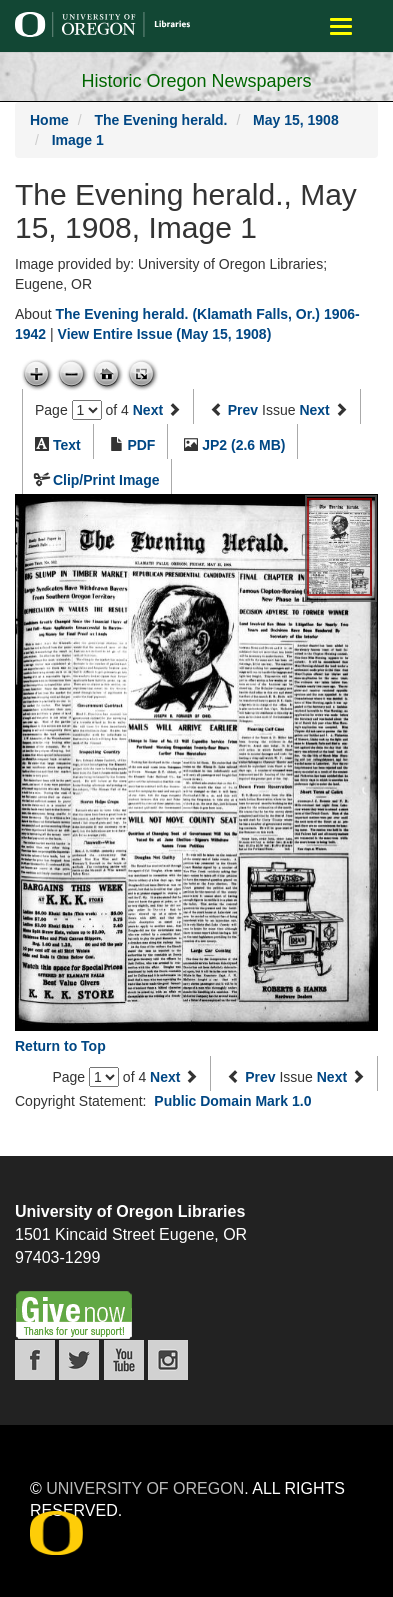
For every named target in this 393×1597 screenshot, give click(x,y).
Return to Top (60, 1046)
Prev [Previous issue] (243, 410)
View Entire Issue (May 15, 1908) (165, 334)
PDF (141, 445)
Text (67, 445)
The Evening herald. (160, 120)
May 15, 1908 (296, 120)
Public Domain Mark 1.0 (232, 1101)
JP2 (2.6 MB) (243, 445)
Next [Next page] (148, 410)
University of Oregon (145, 1488)
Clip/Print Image (106, 480)
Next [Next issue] (314, 410)
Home (49, 120)
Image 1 (78, 140)
